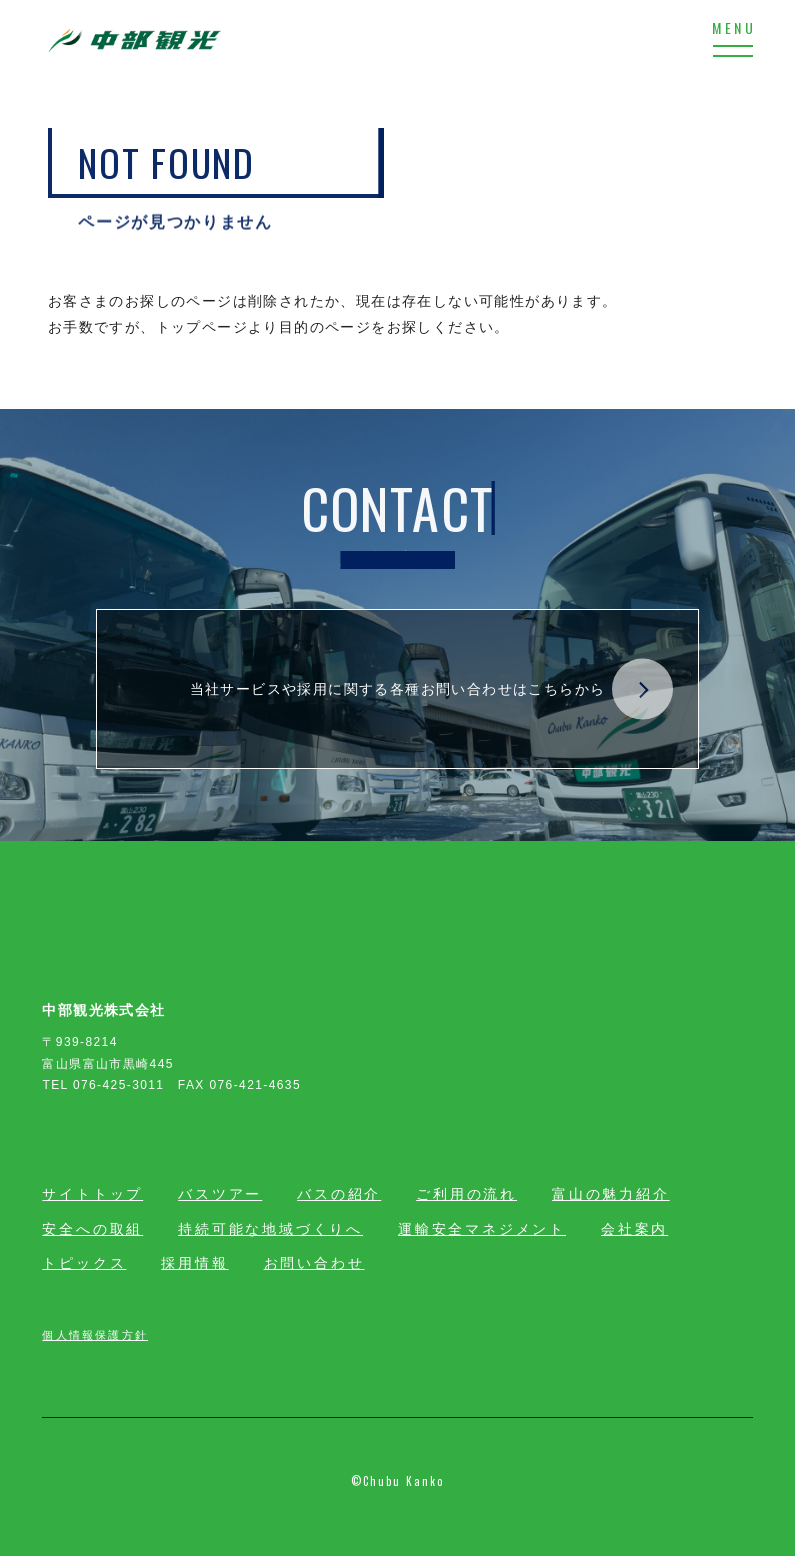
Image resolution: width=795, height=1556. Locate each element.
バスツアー (220, 1194)
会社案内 (634, 1229)
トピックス (84, 1263)
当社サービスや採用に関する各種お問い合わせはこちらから (431, 689)
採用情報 (194, 1263)
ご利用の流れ (466, 1194)
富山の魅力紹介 (611, 1194)
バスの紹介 (339, 1194)
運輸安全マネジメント (482, 1229)
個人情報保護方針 (95, 1334)
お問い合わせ (314, 1263)
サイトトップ (92, 1194)
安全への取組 (92, 1229)
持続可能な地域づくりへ (270, 1229)
